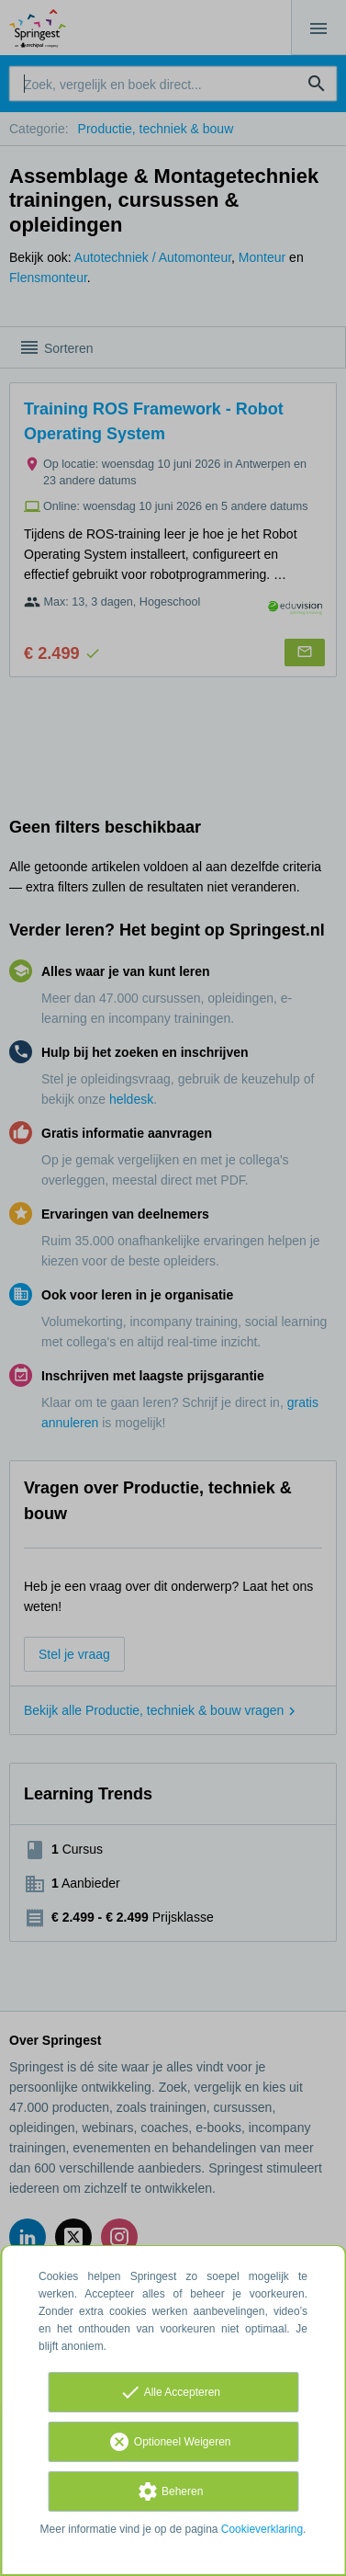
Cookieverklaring (262, 2529)
